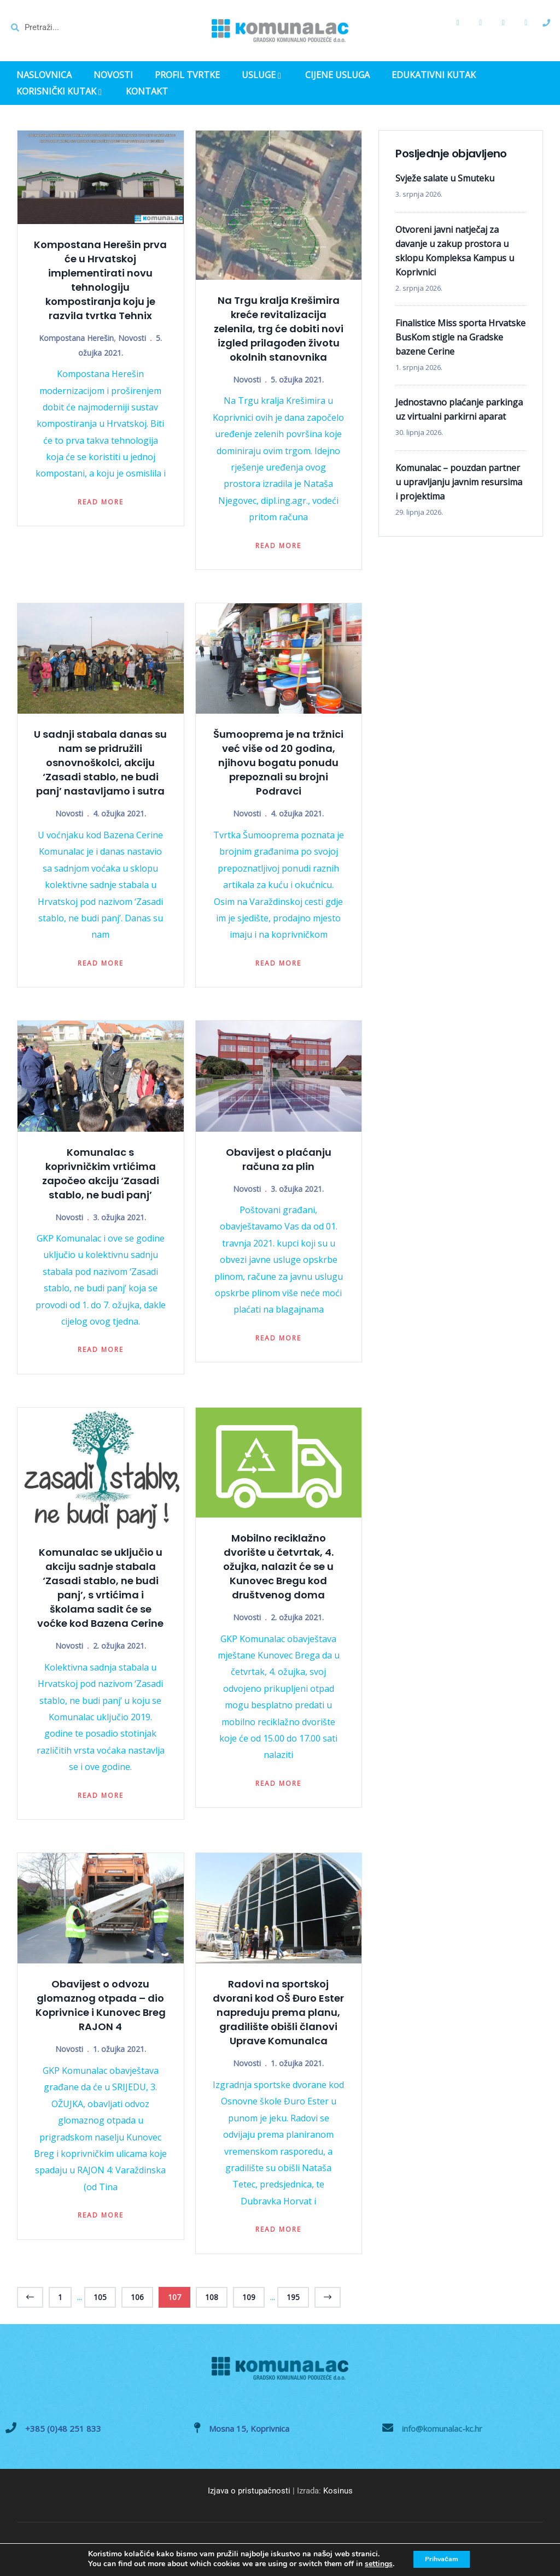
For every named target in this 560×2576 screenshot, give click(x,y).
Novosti (132, 338)
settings (372, 2564)
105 (100, 2297)
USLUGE (262, 76)
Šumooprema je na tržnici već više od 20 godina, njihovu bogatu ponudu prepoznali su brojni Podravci (278, 762)
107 (174, 2297)
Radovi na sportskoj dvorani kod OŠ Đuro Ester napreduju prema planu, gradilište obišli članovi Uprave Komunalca (278, 2012)
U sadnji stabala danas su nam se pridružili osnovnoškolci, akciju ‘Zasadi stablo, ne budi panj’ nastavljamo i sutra (100, 762)
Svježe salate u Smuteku (444, 178)
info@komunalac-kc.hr (442, 2428)
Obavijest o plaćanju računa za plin (278, 1159)
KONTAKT (147, 91)
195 (293, 2297)
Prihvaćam (441, 2559)
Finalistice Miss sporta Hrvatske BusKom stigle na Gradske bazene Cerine (460, 337)
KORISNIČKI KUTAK (60, 92)
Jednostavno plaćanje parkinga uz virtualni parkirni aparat (459, 409)
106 (137, 2297)
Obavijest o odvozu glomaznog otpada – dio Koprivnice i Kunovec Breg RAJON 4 (101, 2005)
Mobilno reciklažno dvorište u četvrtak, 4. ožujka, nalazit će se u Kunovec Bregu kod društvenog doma (278, 1566)
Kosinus (338, 2491)
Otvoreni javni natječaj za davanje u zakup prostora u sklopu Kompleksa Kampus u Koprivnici (454, 251)
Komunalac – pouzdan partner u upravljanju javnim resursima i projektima (458, 482)
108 (211, 2297)
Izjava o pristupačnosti (249, 2491)
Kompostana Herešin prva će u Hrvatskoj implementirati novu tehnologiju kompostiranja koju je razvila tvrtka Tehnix (100, 280)
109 (248, 2297)
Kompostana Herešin (76, 338)
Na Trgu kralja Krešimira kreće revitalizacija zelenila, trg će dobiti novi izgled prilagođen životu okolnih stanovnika (278, 328)
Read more (101, 502)
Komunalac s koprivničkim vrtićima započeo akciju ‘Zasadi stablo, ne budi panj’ (100, 1173)
